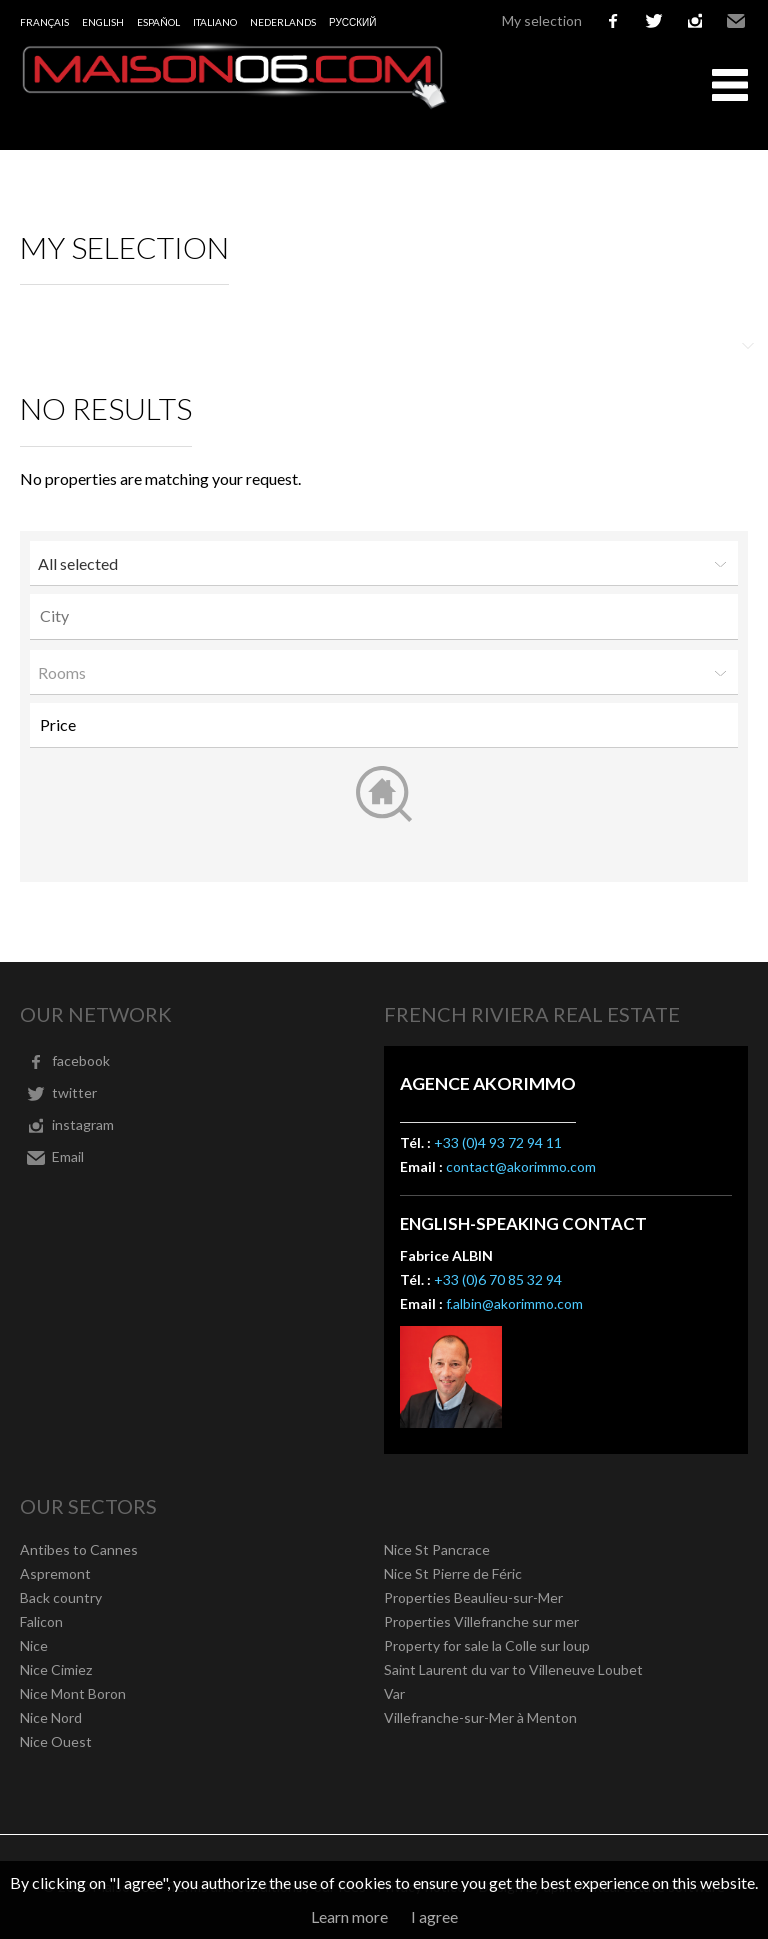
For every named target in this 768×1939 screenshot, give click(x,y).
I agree (434, 1916)
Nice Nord (51, 1717)
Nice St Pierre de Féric (453, 1573)
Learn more (349, 1916)
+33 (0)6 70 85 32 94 (498, 1279)
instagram (695, 21)
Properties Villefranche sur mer (481, 1621)
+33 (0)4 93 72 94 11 (498, 1142)
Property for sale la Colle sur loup (487, 1645)
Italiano (215, 22)
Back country (61, 1597)
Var (394, 1693)
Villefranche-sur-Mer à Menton (480, 1717)
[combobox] (384, 616)
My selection (542, 20)
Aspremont (55, 1573)
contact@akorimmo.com (521, 1166)
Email (736, 21)
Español (158, 22)
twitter (654, 21)
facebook (613, 21)
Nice (34, 1645)
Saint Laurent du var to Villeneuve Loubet (513, 1669)
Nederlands (283, 22)
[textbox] (389, 616)
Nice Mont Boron (73, 1693)
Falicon (41, 1621)
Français (44, 22)
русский (352, 22)
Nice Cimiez (56, 1669)
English (103, 22)
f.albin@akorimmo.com (514, 1303)
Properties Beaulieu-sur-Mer (473, 1597)
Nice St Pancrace (437, 1549)
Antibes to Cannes (79, 1549)
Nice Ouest (56, 1741)
